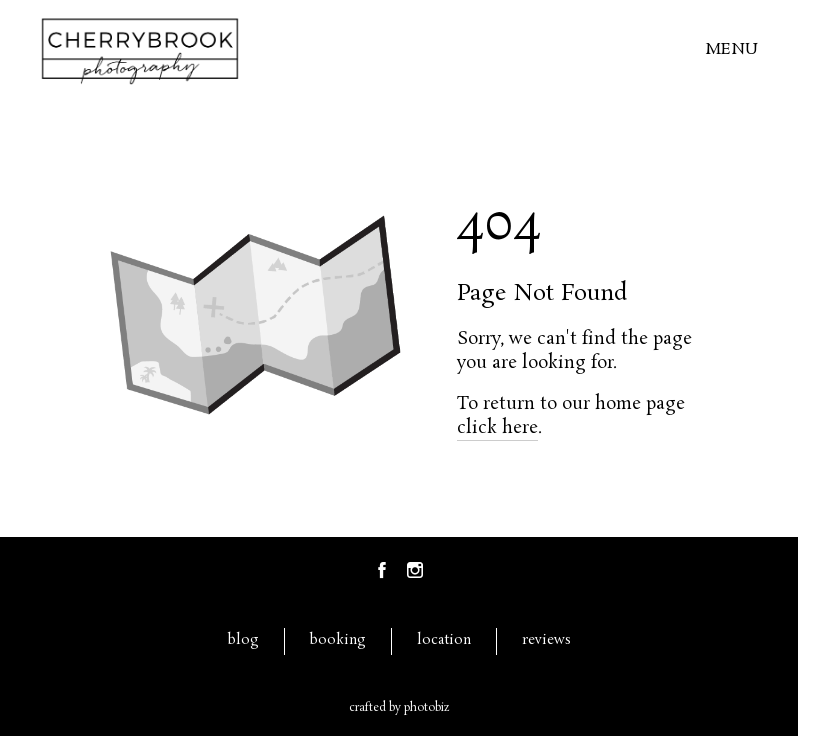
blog (243, 640)
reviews (546, 640)
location (444, 640)
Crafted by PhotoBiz (399, 708)
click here (497, 428)
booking (338, 640)
